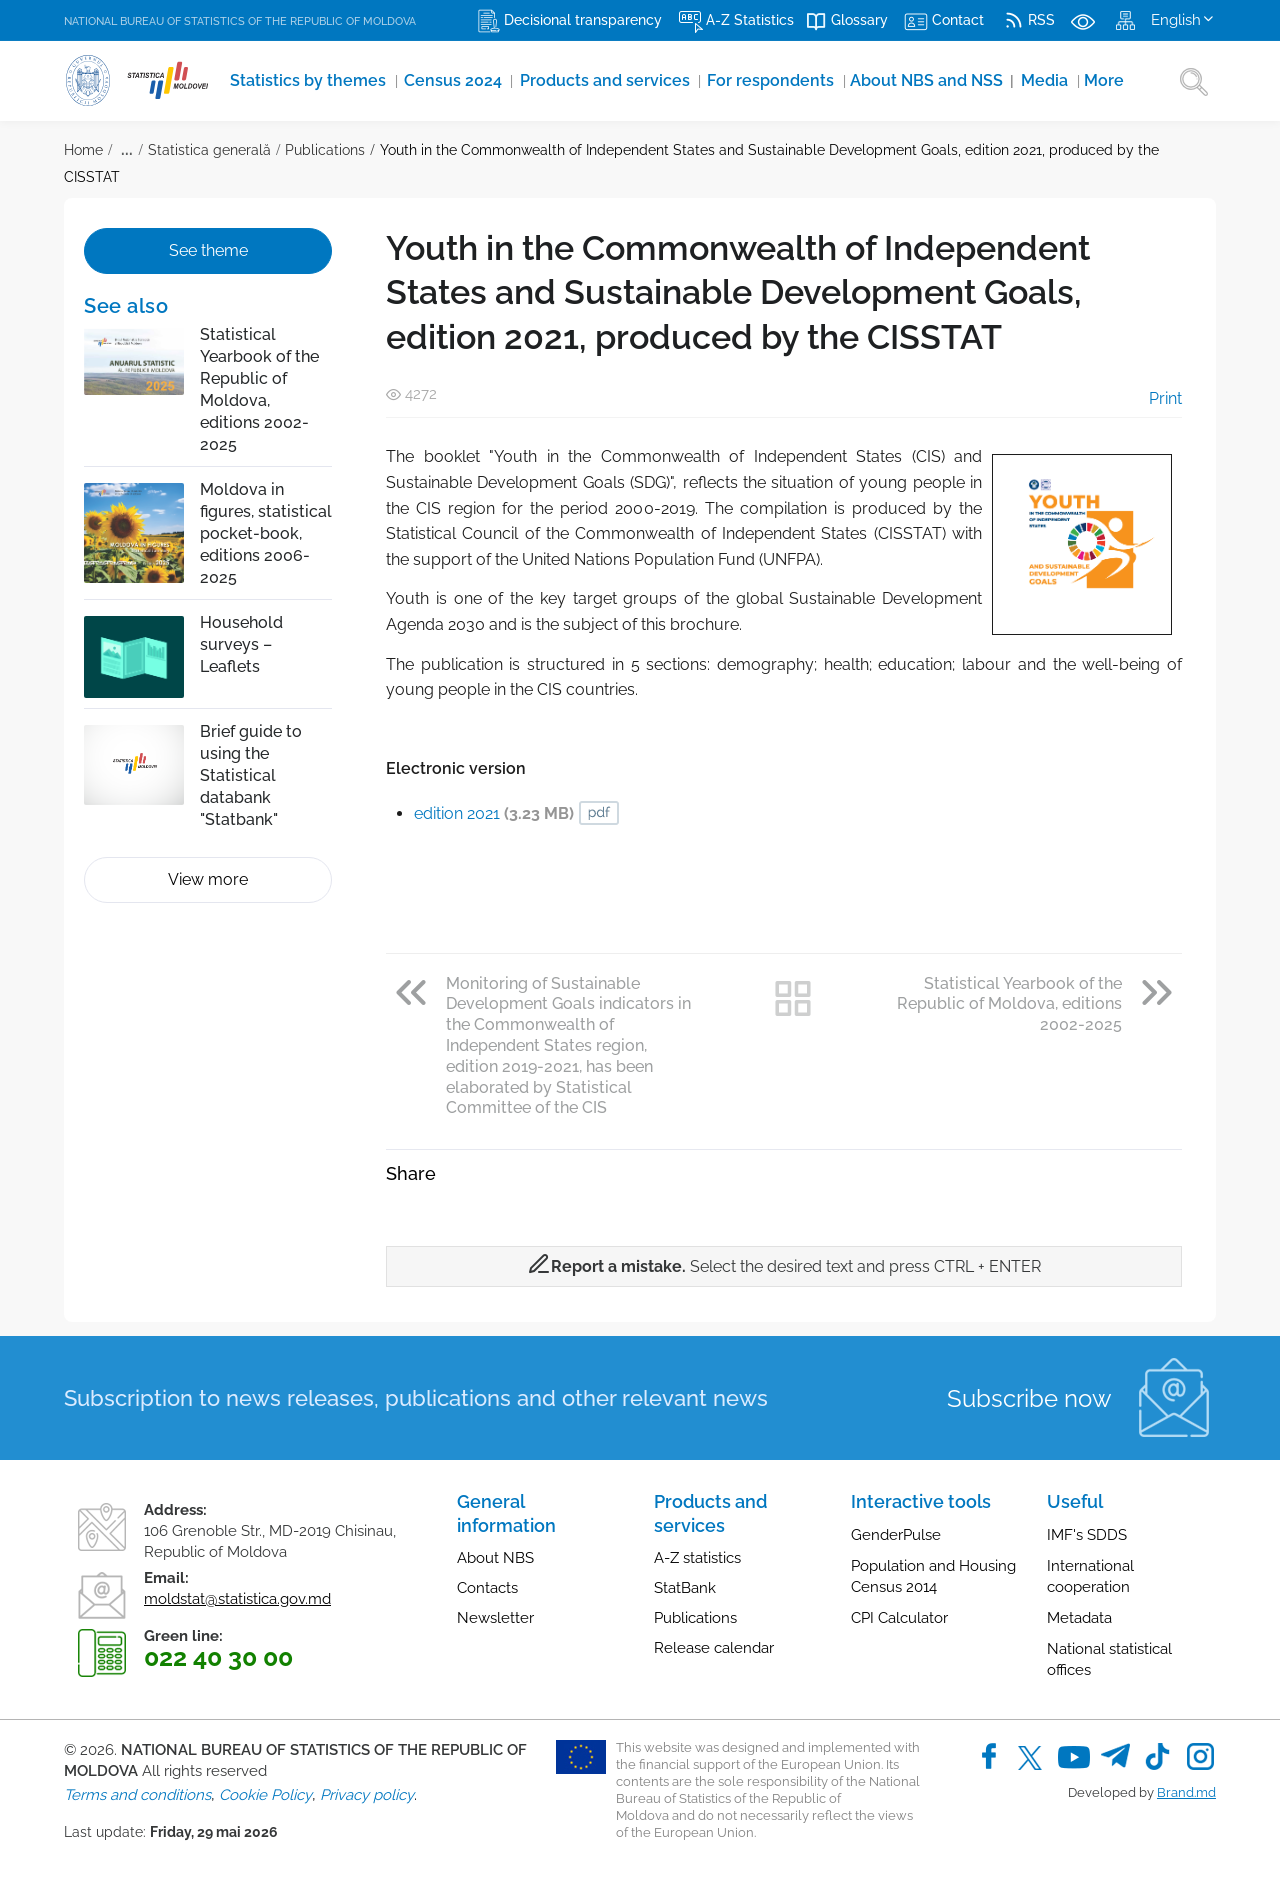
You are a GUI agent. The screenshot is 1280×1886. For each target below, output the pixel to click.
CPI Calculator (899, 1618)
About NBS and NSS (847, 81)
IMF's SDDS (1087, 1535)
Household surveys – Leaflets (241, 644)
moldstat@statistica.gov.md (237, 1599)
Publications (325, 150)
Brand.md (1186, 1792)
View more (208, 879)
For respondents (706, 81)
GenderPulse (896, 1535)
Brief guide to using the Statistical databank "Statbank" (251, 775)
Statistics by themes (297, 81)
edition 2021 (494, 813)
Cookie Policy (265, 1795)
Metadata (1079, 1618)
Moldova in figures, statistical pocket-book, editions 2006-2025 (266, 533)
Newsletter (495, 1618)
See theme (208, 250)
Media (949, 81)
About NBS (495, 1558)
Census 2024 (426, 81)
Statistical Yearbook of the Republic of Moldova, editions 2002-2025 (259, 389)
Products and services (561, 81)
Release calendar (714, 1648)
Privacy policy (367, 1795)
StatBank (685, 1588)
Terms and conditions (137, 1795)
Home (83, 150)
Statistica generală (209, 150)
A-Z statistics (697, 1558)
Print (1151, 398)
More (1002, 81)
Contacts (487, 1588)
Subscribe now (1029, 1398)
